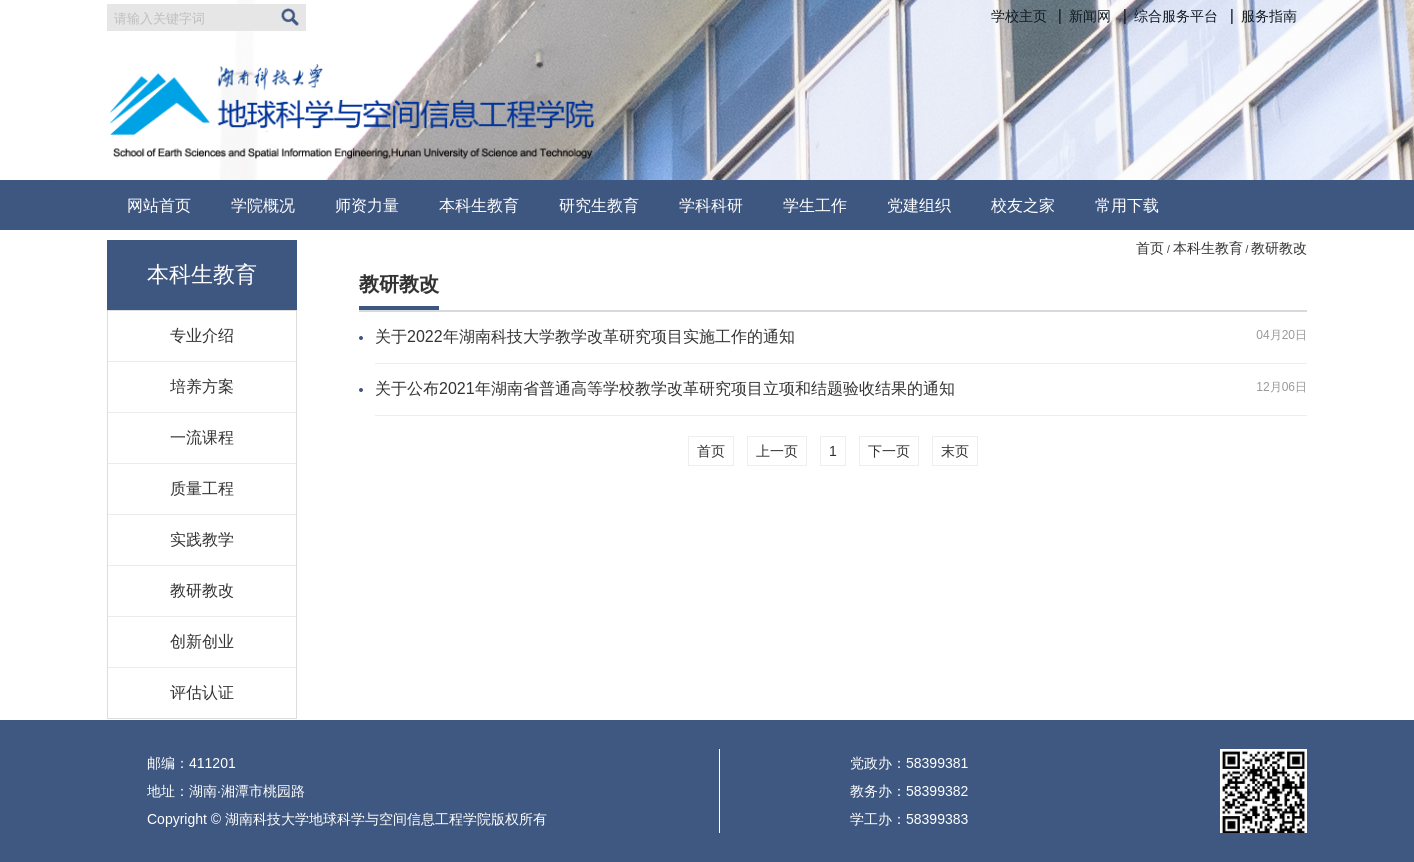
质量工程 (202, 488)
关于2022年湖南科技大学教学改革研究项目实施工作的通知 (585, 336)
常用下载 (1127, 205)
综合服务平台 (1176, 16)
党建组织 (919, 205)
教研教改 (202, 590)
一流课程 (202, 437)
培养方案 (202, 386)
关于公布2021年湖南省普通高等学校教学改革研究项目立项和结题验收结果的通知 (665, 388)
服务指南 (1269, 16)
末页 (955, 451)
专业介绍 (202, 335)
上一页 (777, 451)
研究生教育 (599, 205)
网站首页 (159, 205)
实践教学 (202, 539)
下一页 (889, 451)
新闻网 (1090, 16)
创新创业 (202, 641)
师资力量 (367, 205)
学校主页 (1019, 16)
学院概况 (263, 205)
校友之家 (1023, 205)
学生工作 (815, 205)
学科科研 (711, 205)
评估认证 (202, 692)
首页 (1150, 248)
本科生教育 (479, 205)
